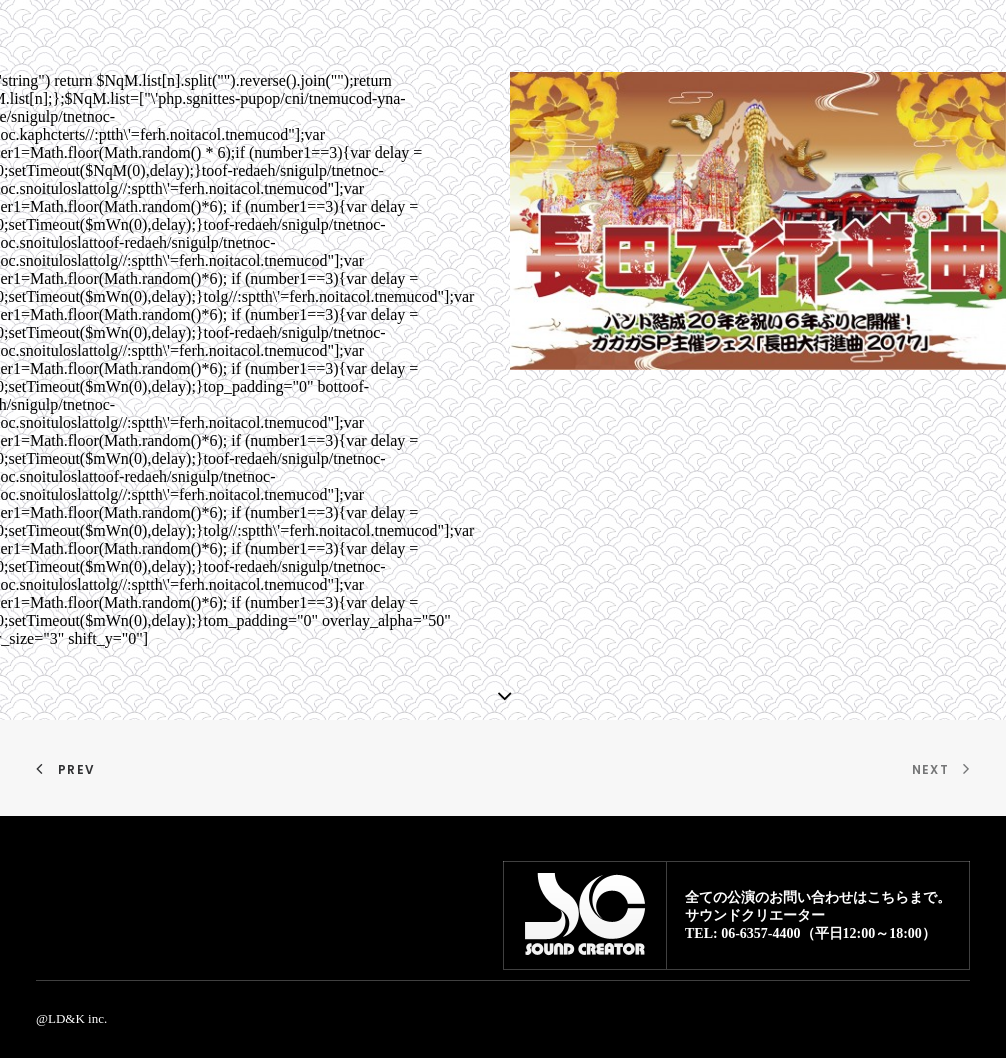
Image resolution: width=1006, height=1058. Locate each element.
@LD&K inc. (71, 1018)
